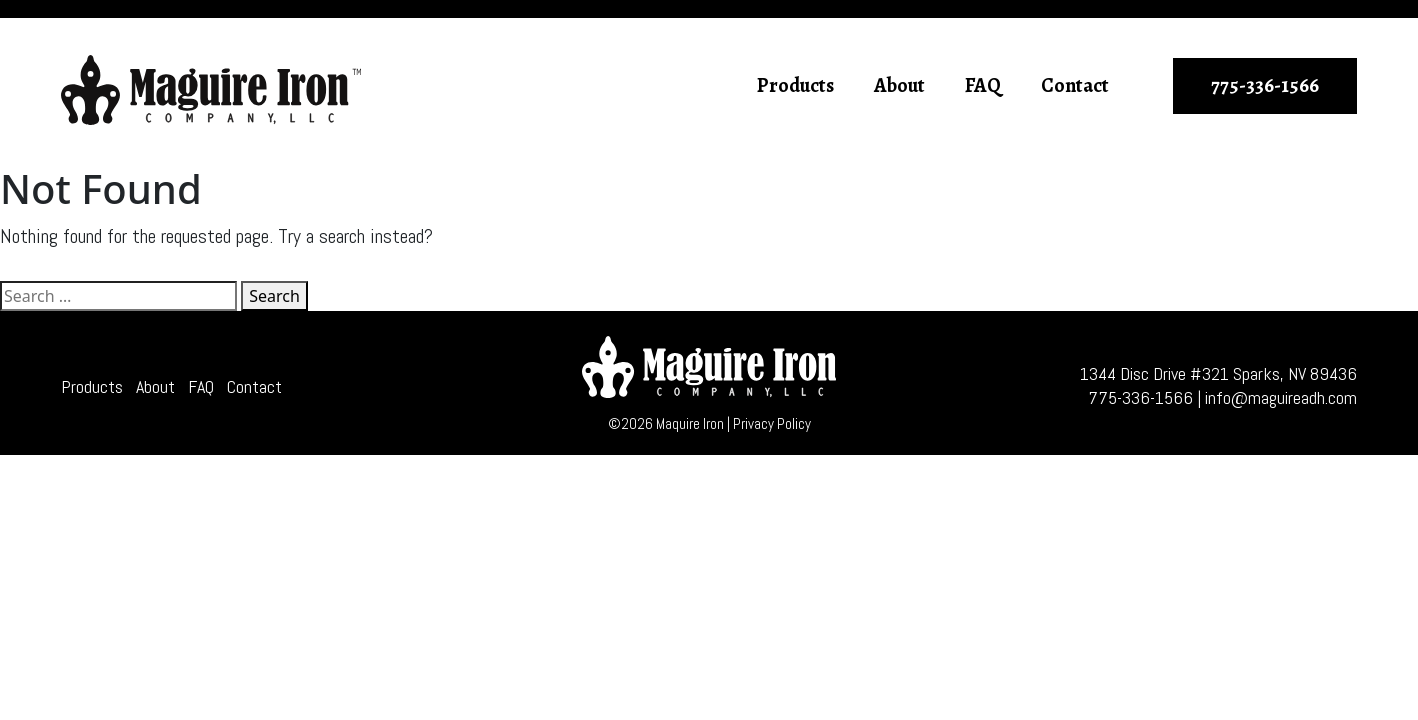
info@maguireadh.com (1281, 397)
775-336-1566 (1265, 85)
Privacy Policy (772, 423)
